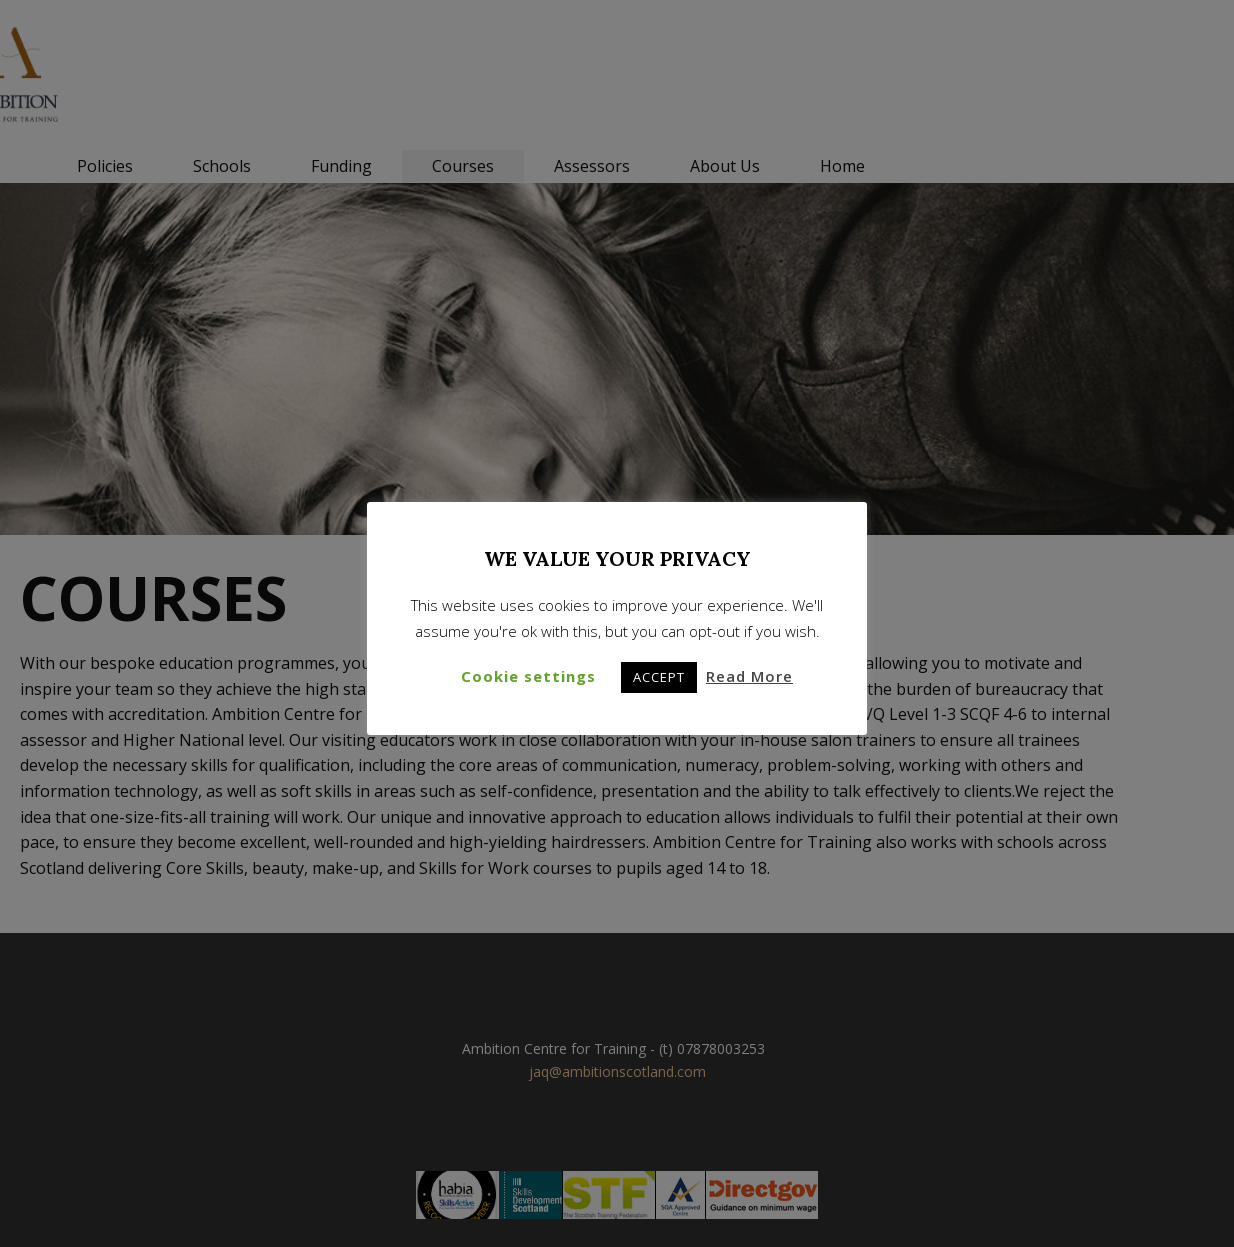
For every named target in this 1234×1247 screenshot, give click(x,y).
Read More (749, 676)
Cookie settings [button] (528, 676)
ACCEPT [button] (659, 677)
